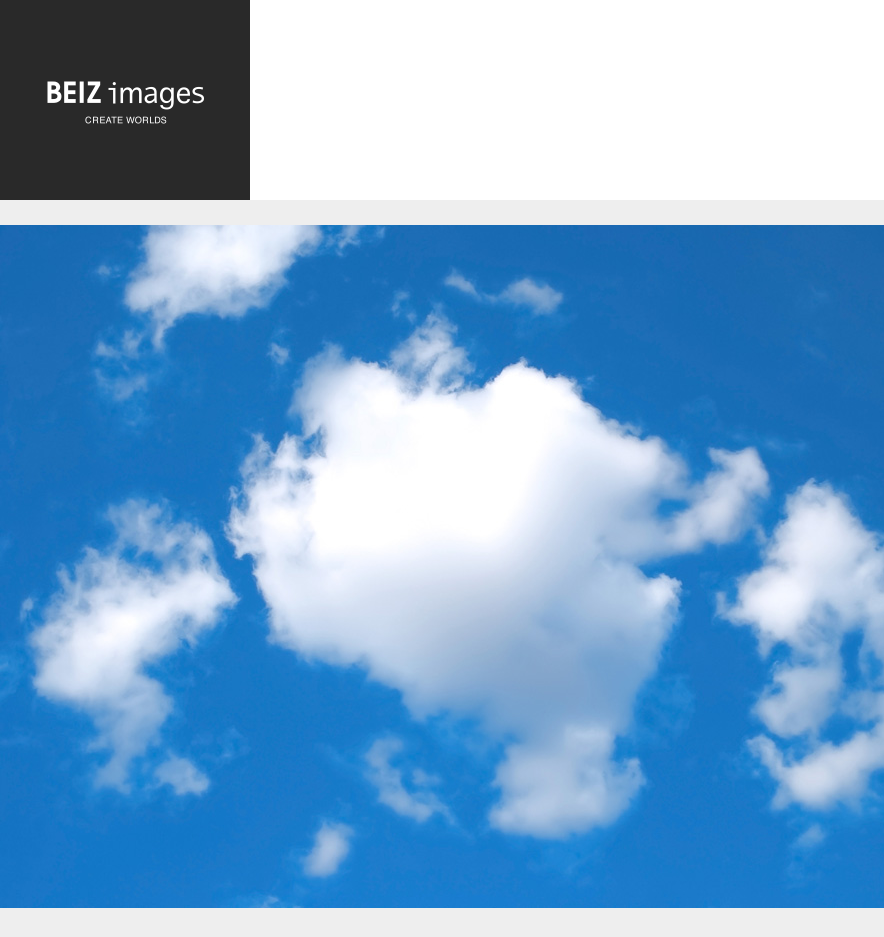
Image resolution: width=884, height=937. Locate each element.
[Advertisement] (567, 116)
